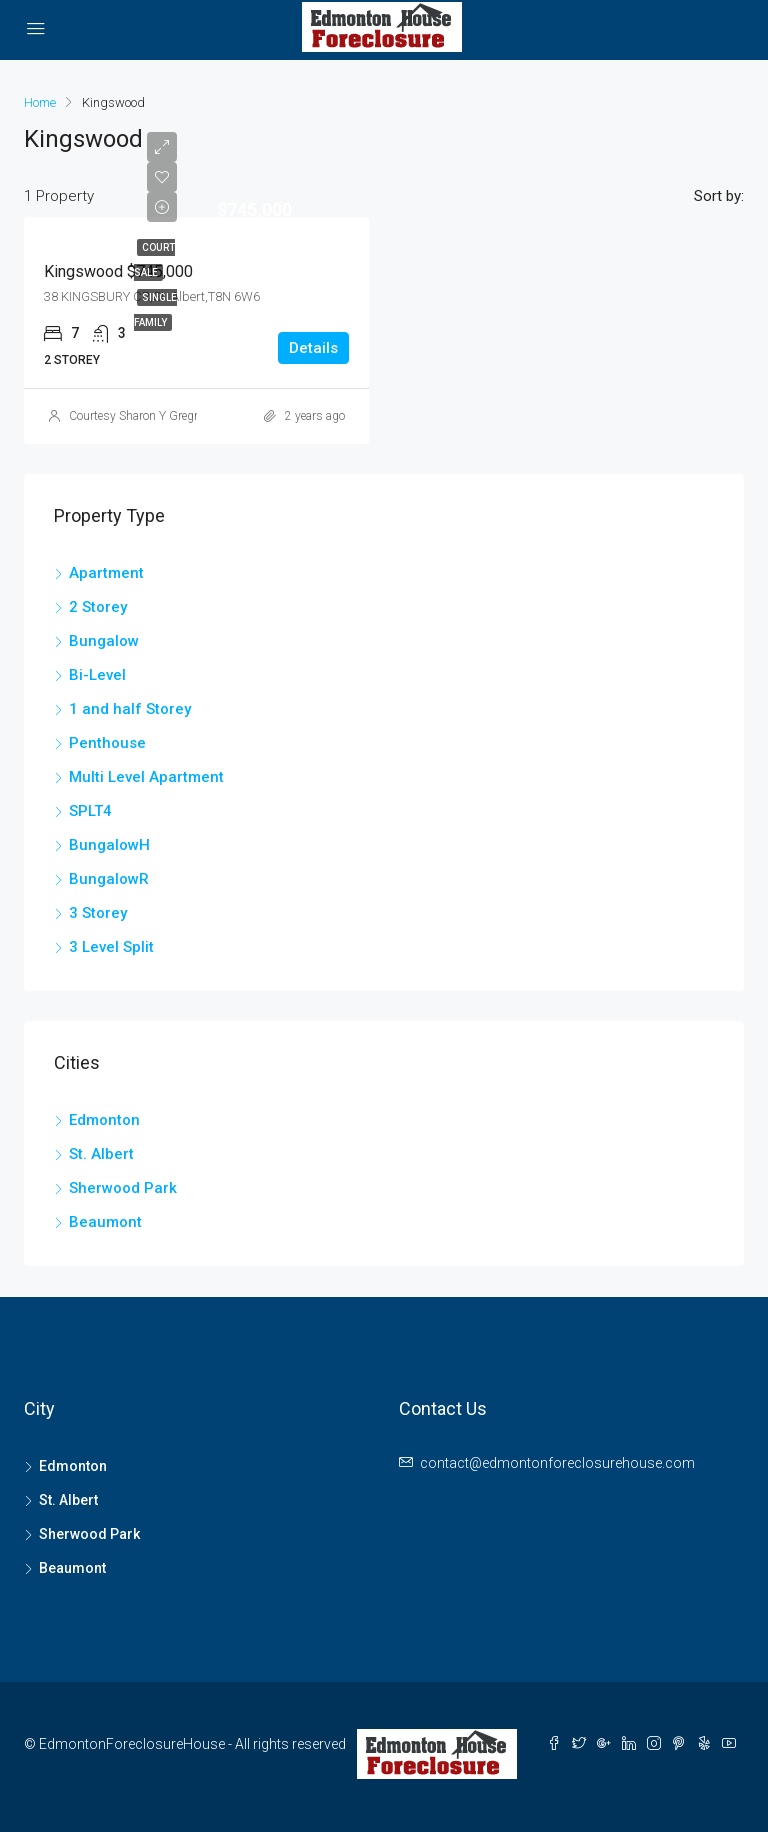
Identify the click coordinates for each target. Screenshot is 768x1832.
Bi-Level (97, 675)
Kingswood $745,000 (118, 271)
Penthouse (107, 743)
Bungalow (104, 641)
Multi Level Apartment (146, 777)
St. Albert (101, 1154)
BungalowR (109, 879)
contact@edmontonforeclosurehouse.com (557, 1463)
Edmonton (104, 1120)
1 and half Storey (130, 709)
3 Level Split (111, 947)
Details (313, 348)
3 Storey (98, 913)
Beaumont (105, 1222)
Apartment (106, 573)
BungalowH (109, 845)
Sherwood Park (123, 1188)
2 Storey (98, 607)
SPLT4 (90, 811)
